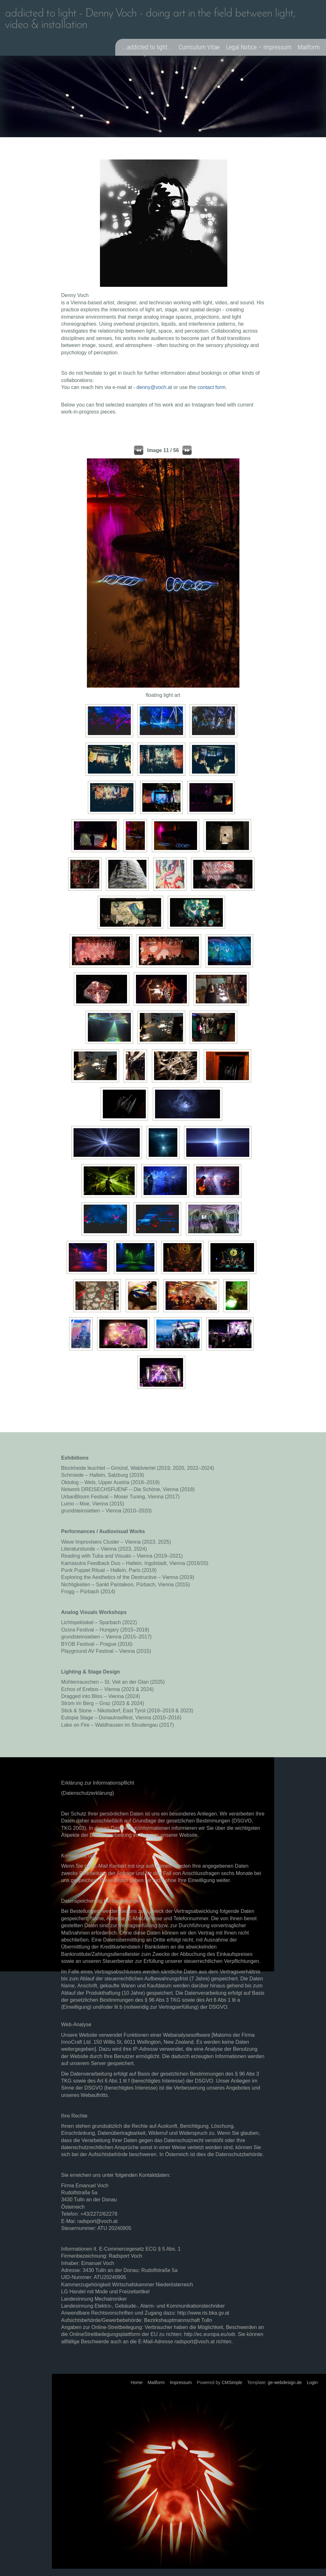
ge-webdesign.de (285, 2382)
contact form (211, 387)
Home (136, 2382)
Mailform (309, 47)
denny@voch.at (154, 387)
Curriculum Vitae (199, 47)
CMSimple (232, 2382)
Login (312, 2382)
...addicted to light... (147, 47)
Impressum (181, 2382)
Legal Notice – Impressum (258, 47)
